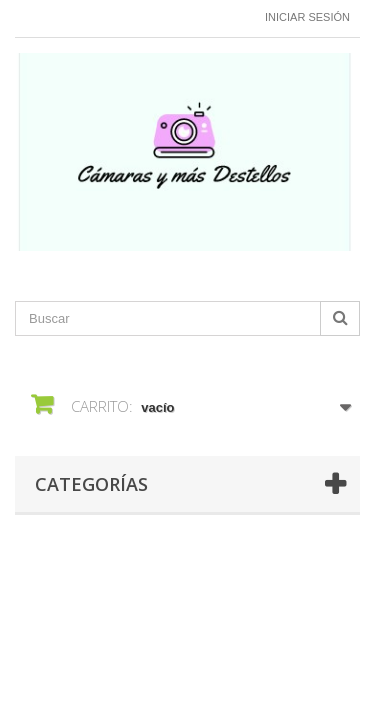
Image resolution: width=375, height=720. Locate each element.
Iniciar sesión (307, 17)
